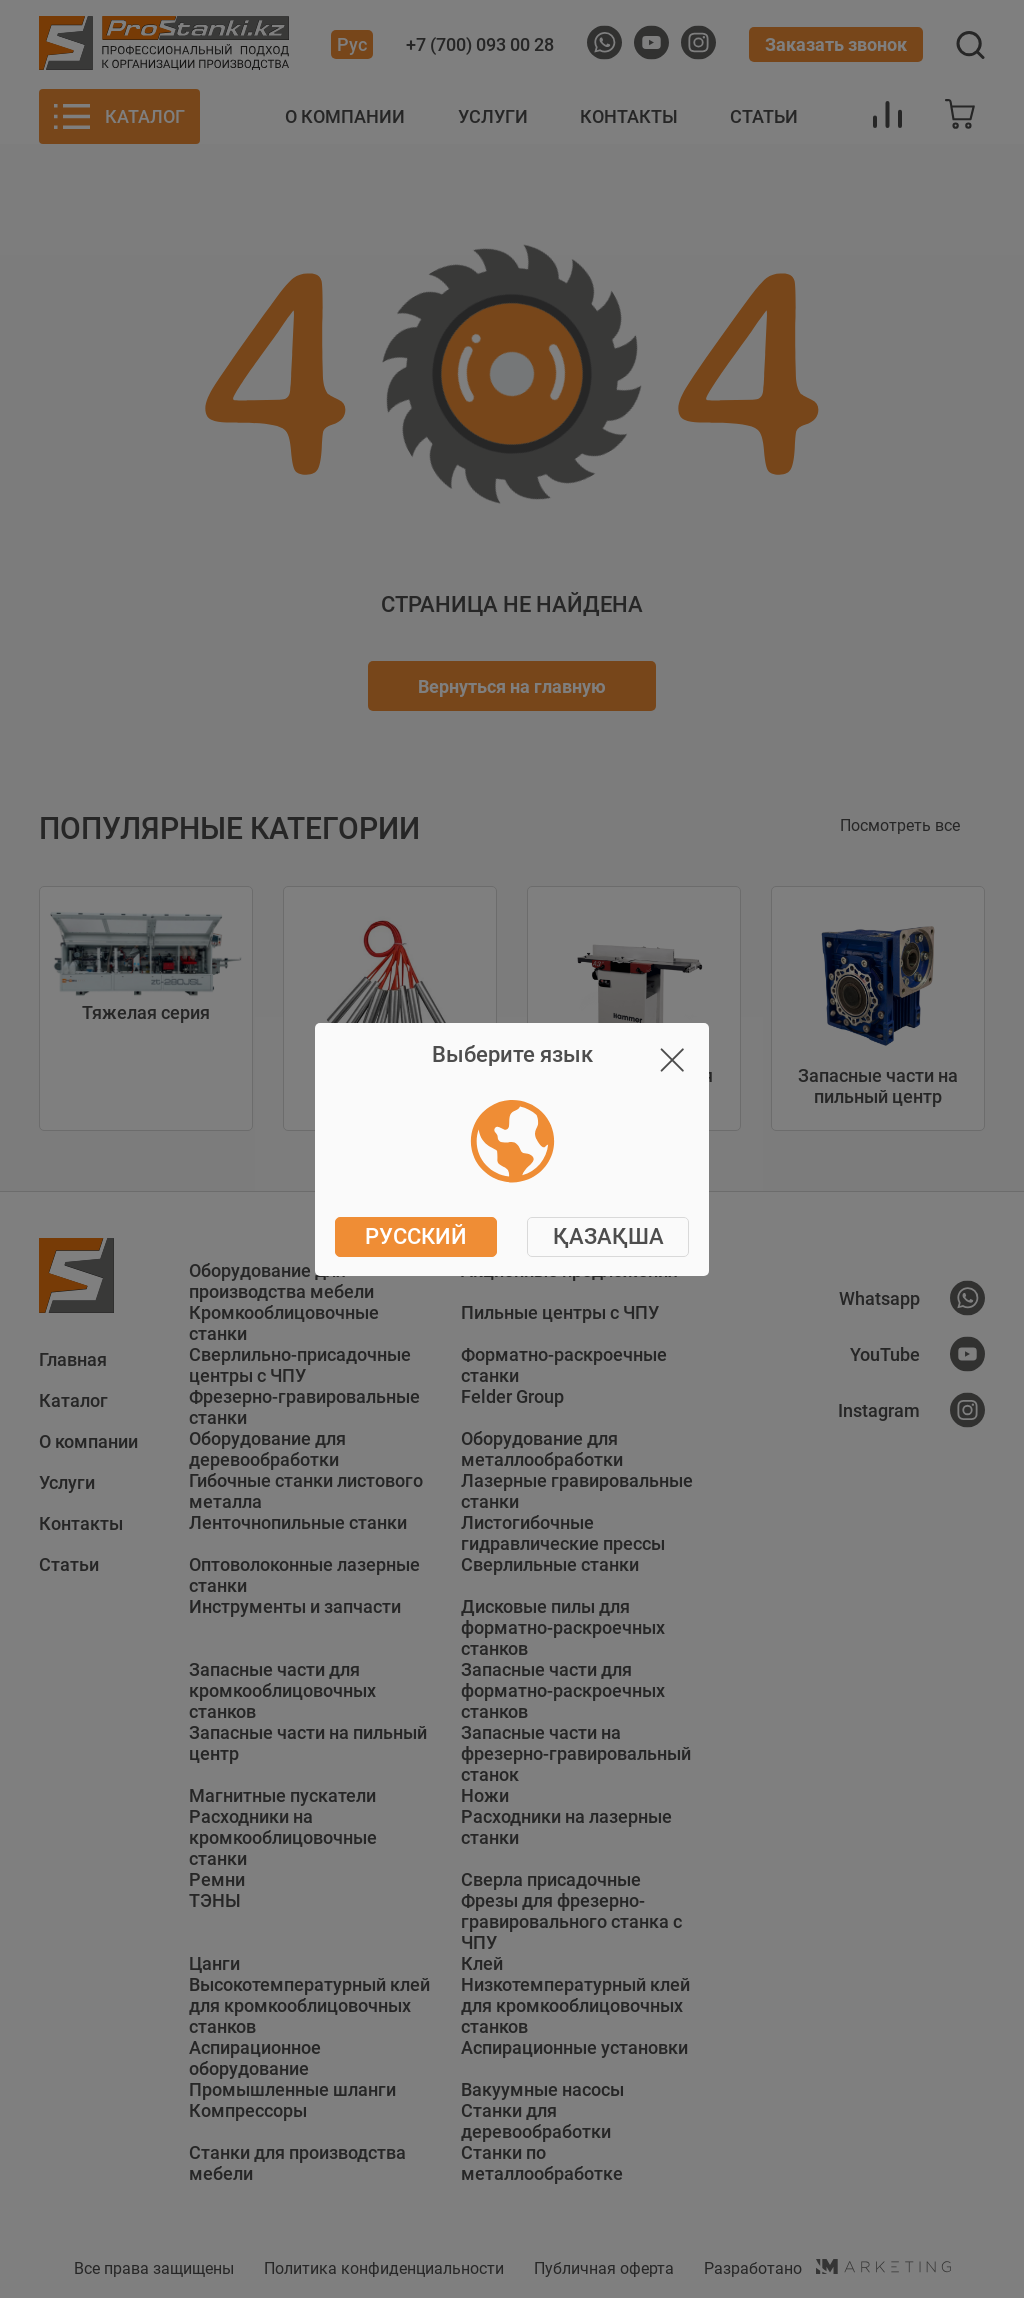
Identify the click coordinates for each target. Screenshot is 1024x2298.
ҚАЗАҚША (608, 1236)
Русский (416, 1236)
